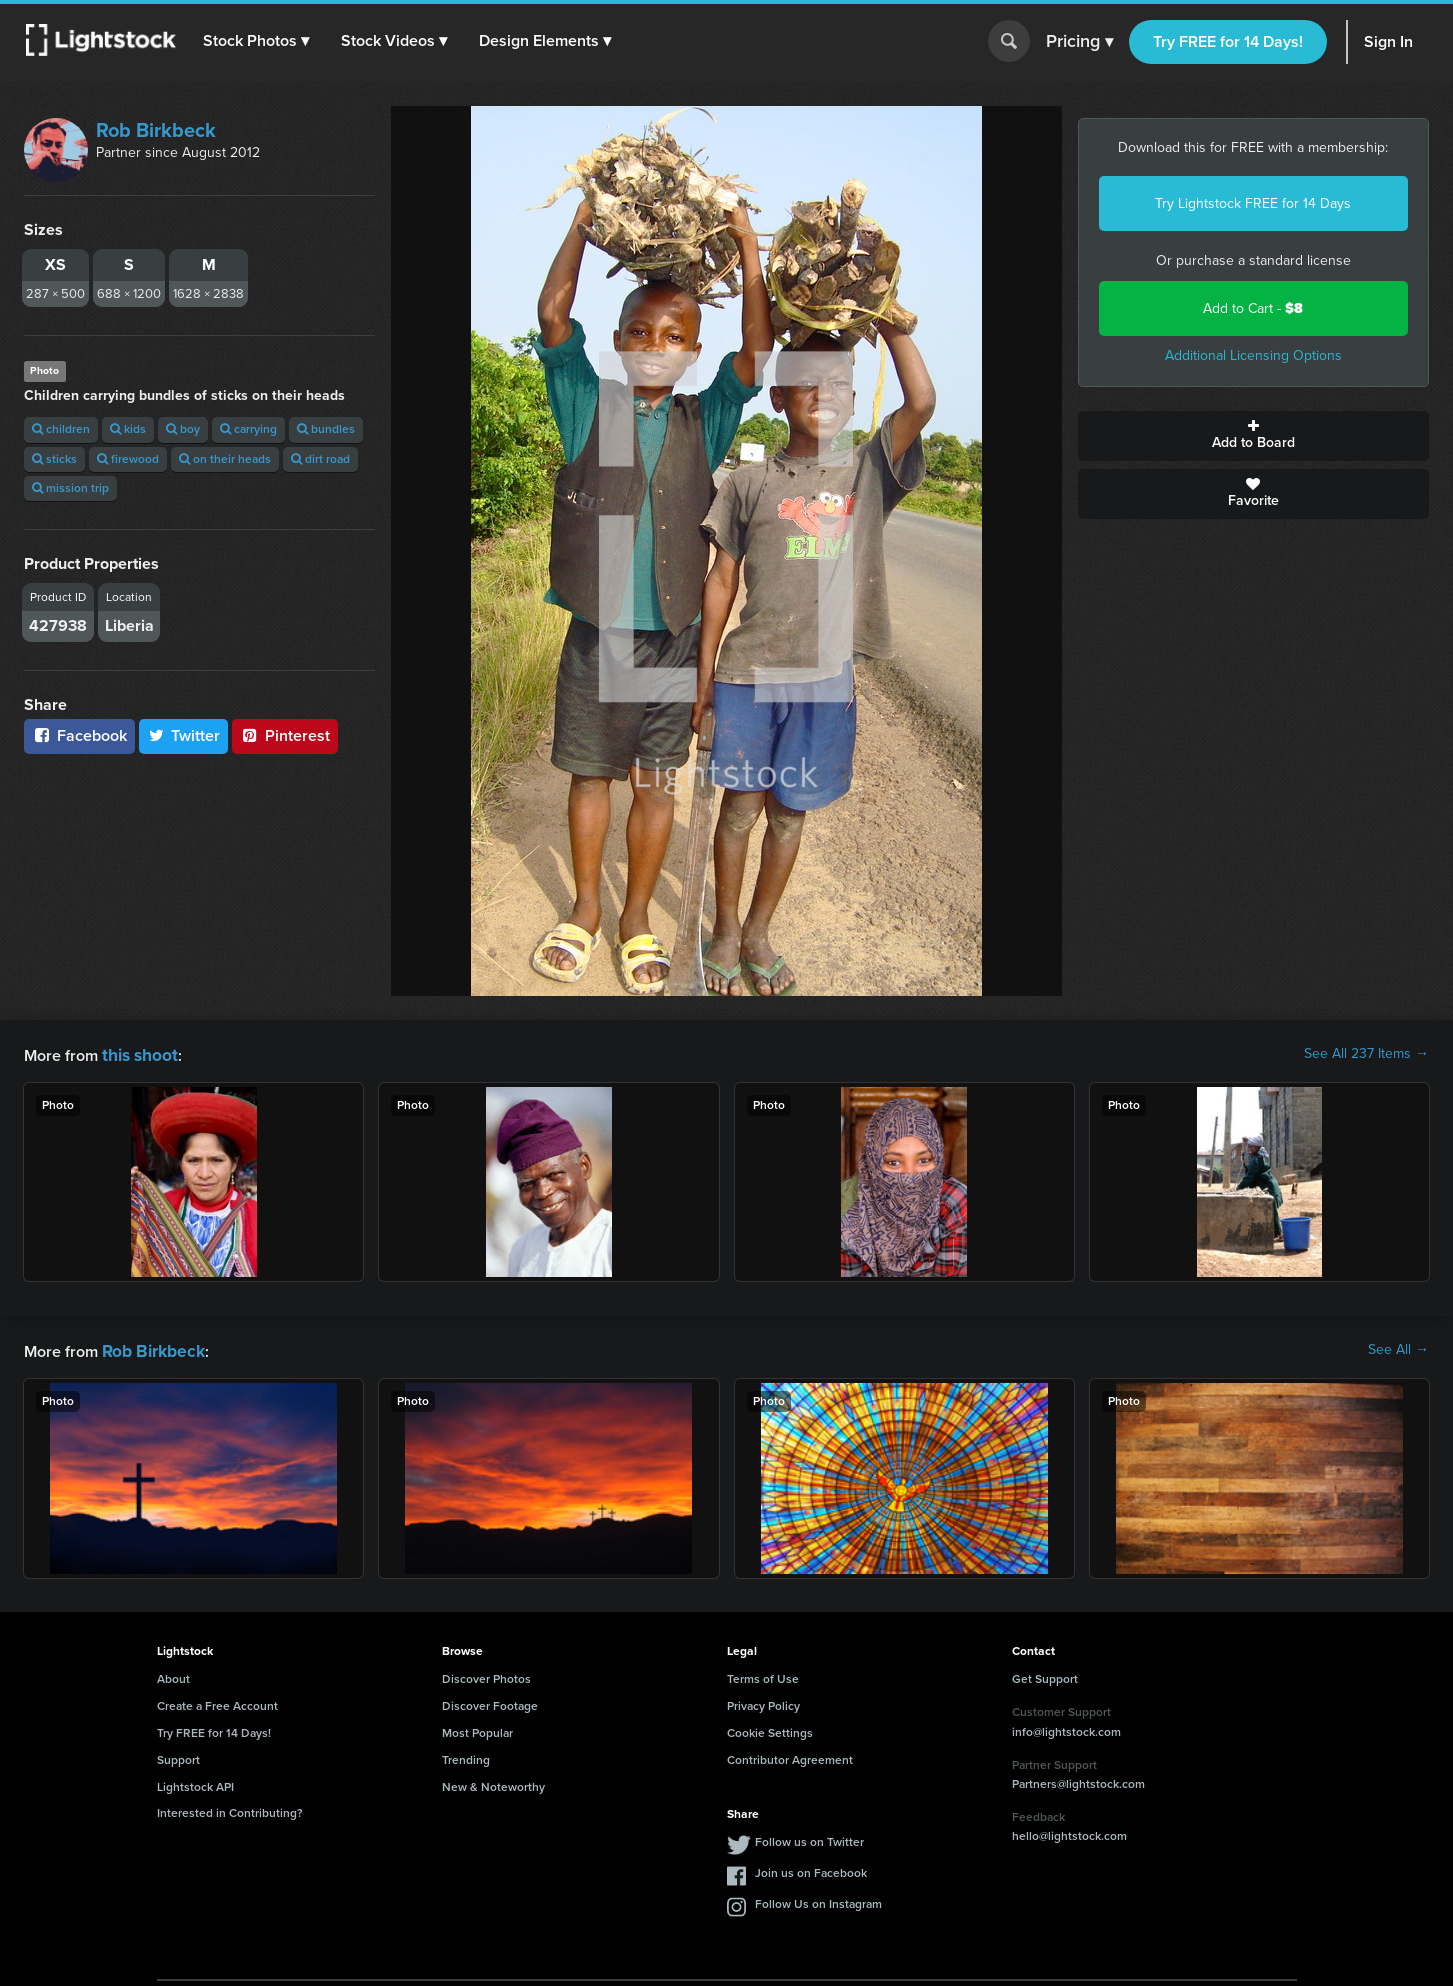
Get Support (1045, 1675)
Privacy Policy (763, 1702)
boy (183, 429)
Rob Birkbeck (156, 130)
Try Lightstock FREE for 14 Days (1253, 203)
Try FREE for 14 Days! (1228, 41)
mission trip (70, 488)
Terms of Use (763, 1675)
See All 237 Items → (1366, 1054)
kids (128, 429)
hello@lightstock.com (1069, 1832)
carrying (248, 429)
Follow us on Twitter (809, 1838)
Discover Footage (490, 1702)
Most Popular (477, 1729)
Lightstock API (195, 1783)
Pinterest (285, 735)
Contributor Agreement (790, 1756)
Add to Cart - (1253, 308)
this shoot (137, 1053)
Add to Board (1253, 436)
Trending (466, 1756)
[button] (259, 41)
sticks (54, 459)
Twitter (184, 735)
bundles (326, 429)
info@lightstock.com (1066, 1728)
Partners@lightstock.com (1078, 1780)
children (61, 429)
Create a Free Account (217, 1702)
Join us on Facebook (811, 1869)
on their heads (225, 459)
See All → (1398, 1348)
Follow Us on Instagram (818, 1900)
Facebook (79, 735)
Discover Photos (486, 1675)
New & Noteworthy (493, 1783)
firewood (128, 459)
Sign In (1388, 41)
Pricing (1079, 42)
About (173, 1675)
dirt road (320, 459)
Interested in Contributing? (230, 1809)
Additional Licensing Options (1253, 355)
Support (178, 1756)
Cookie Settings (770, 1729)
